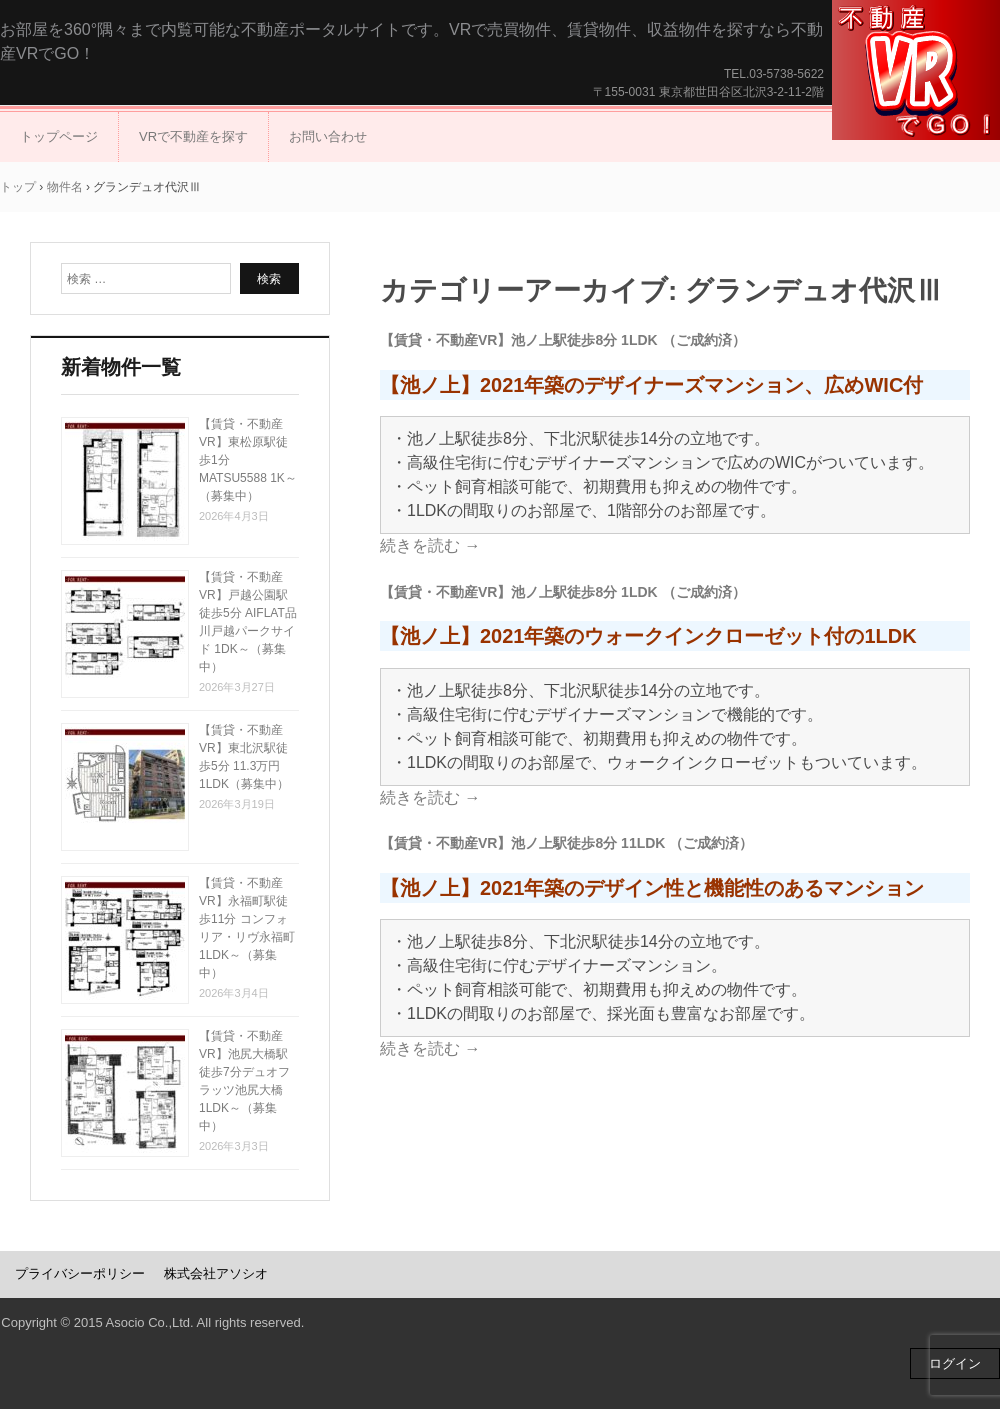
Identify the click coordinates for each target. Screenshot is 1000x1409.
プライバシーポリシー (80, 1273)
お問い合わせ (328, 136)
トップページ (59, 136)
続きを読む (430, 545)
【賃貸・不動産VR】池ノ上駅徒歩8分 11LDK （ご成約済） (566, 843)
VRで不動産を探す (193, 136)
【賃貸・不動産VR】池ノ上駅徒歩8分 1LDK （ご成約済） (563, 340)
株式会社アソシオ (216, 1273)
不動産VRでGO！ (916, 70)
